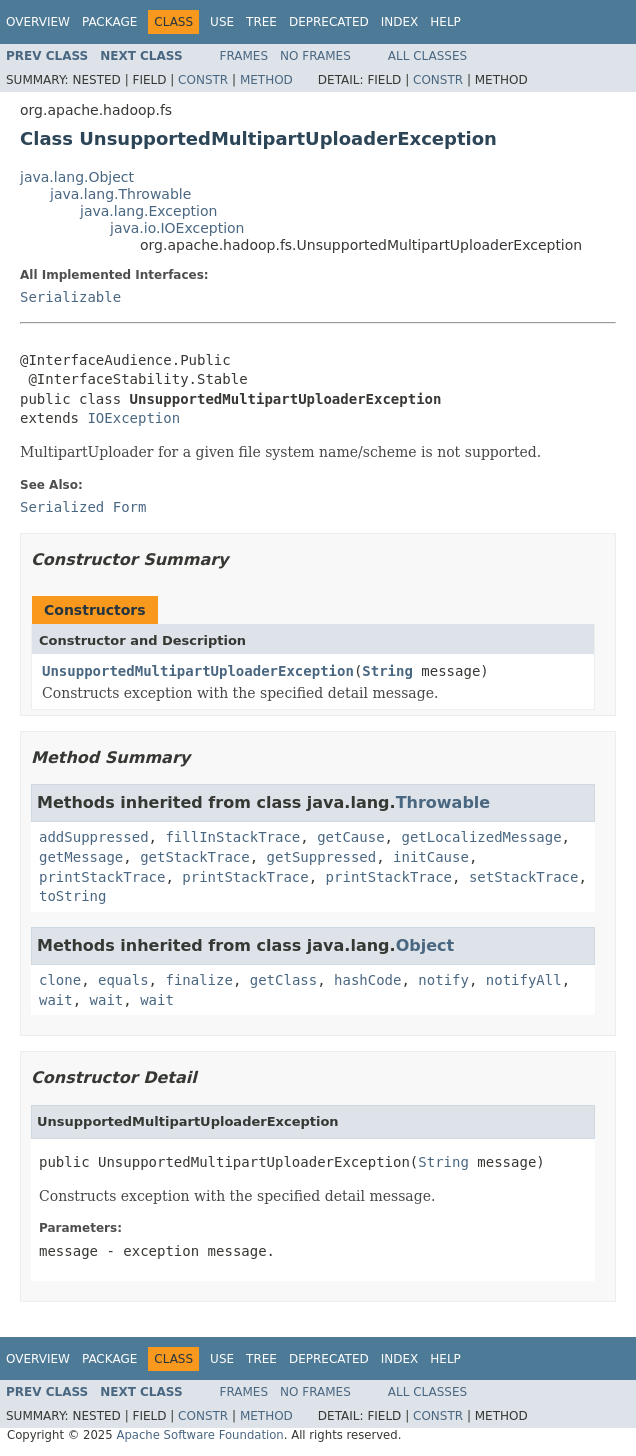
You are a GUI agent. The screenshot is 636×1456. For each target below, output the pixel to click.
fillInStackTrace (232, 837)
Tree (261, 22)
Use (222, 22)
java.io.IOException (177, 228)
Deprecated (329, 22)
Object (425, 945)
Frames (244, 56)
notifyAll (524, 980)
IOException (133, 418)
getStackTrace (195, 857)
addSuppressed (94, 837)
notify (443, 980)
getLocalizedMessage (481, 837)
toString (72, 896)
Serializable (70, 297)
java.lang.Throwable (120, 194)
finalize (198, 980)
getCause (350, 837)
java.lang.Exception (148, 211)
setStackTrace (524, 877)
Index (400, 22)
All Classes (427, 56)
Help (445, 22)
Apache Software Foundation (199, 1435)
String (387, 671)
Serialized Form (83, 507)
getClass (283, 980)
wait (56, 1000)
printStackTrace (102, 877)
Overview (38, 22)
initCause (431, 857)
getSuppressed (322, 857)
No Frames (315, 56)
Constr (203, 80)
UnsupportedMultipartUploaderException (198, 671)
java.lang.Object (77, 177)
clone (60, 980)
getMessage (81, 857)
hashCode (367, 980)
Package (109, 22)
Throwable (443, 802)
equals (123, 980)
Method (266, 80)
